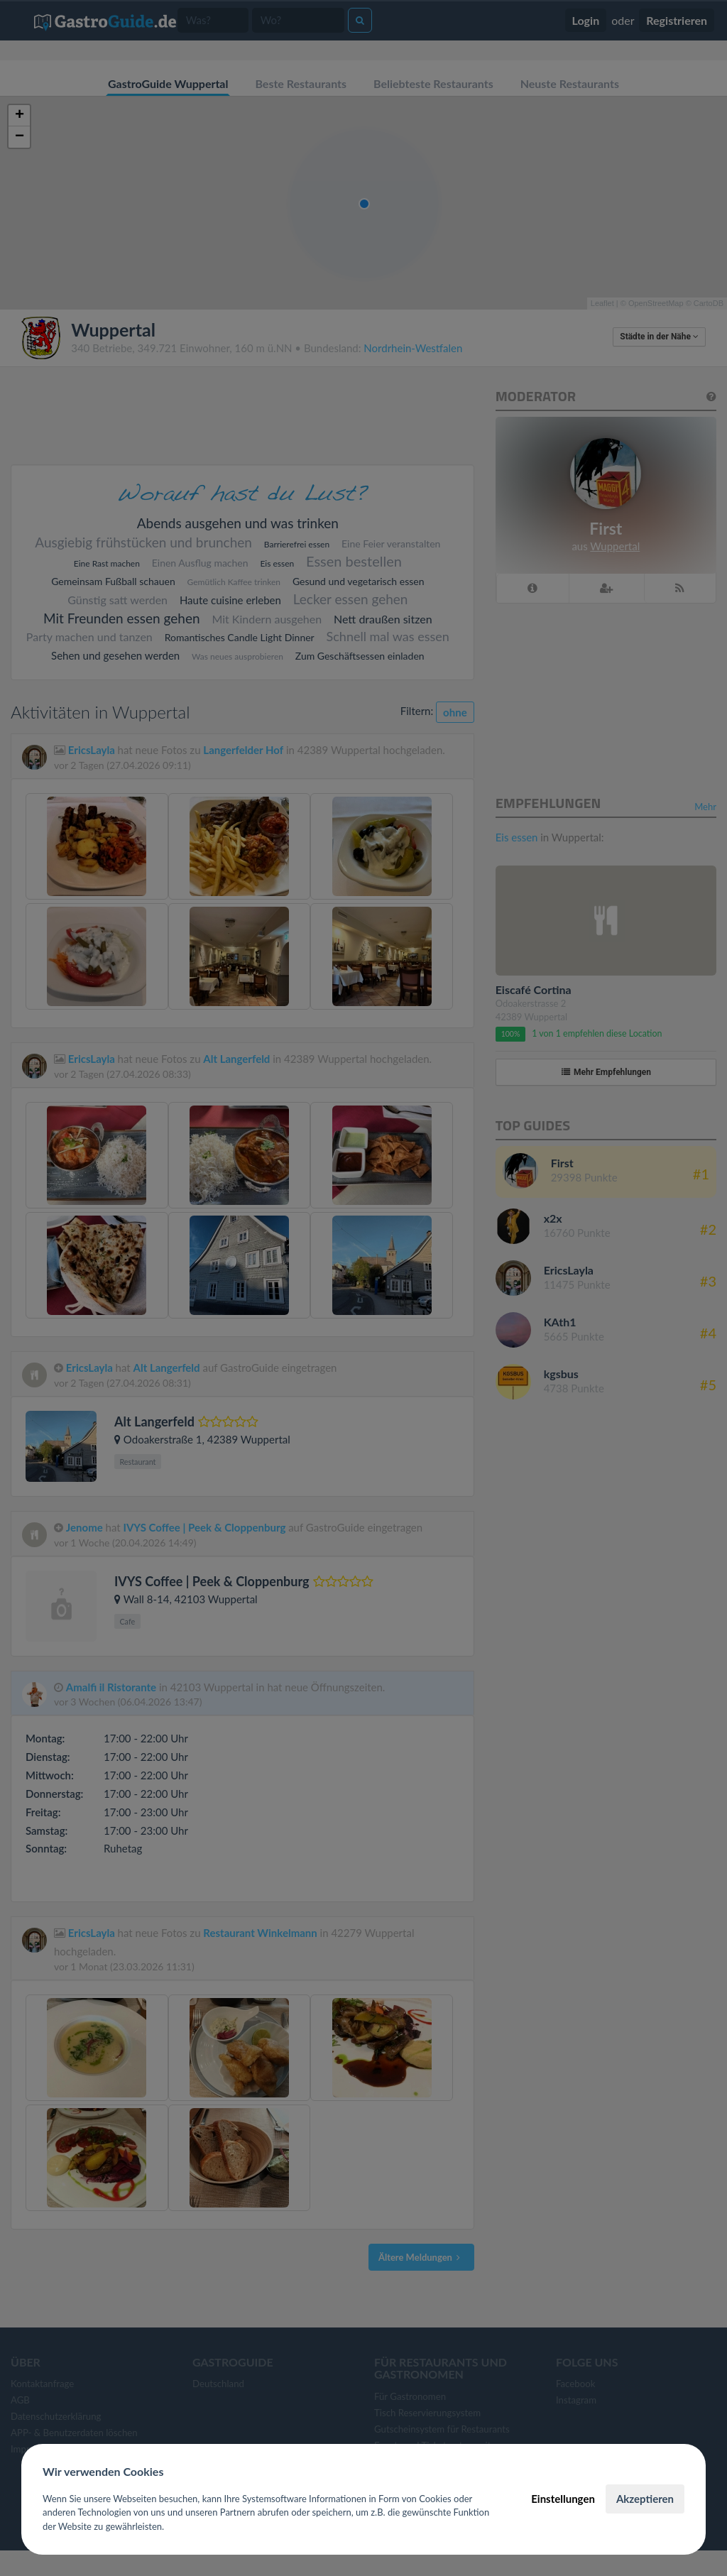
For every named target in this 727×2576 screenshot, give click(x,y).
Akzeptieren (645, 2498)
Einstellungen (563, 2498)
